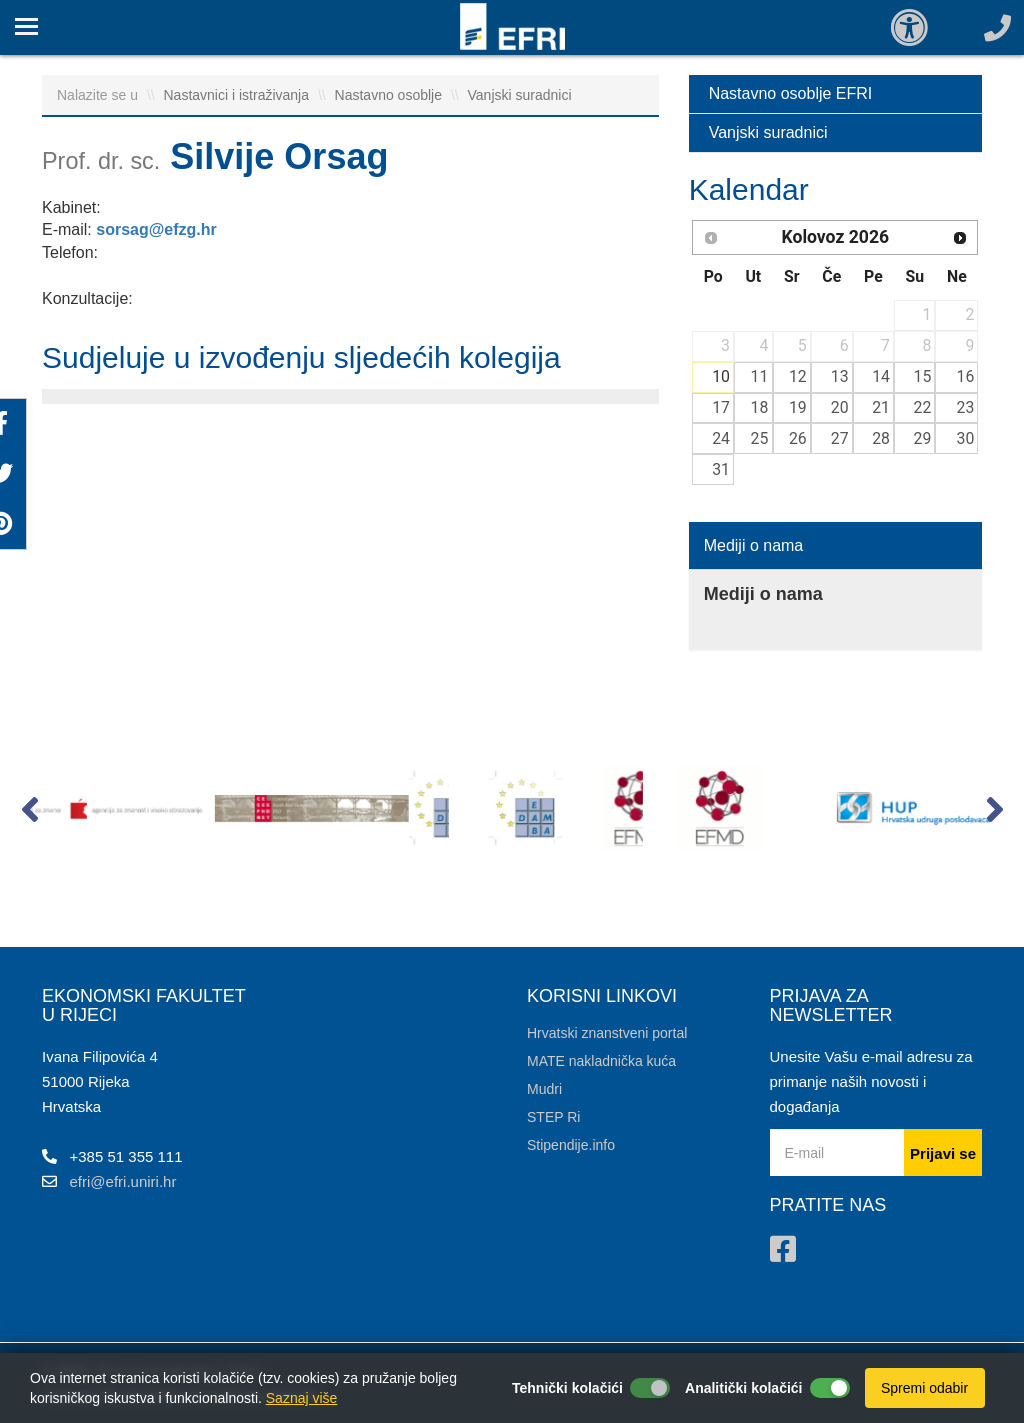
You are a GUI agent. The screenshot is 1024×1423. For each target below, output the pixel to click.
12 (798, 376)
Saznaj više (302, 1398)
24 (721, 438)
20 (840, 407)
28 (881, 438)
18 (760, 407)
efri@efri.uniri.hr (123, 1181)
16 (966, 376)
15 (923, 376)
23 (966, 407)
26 (798, 438)
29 (923, 438)
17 (721, 407)
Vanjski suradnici (520, 95)
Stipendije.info (571, 1145)
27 (840, 438)
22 (923, 407)
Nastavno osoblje (390, 95)
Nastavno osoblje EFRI (791, 93)
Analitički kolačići (744, 1388)
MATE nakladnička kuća (601, 1061)
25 (760, 438)
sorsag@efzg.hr (156, 229)
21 (881, 407)
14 (881, 376)
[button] (29, 814)
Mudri (544, 1089)
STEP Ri (553, 1117)
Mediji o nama (754, 545)
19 (798, 407)
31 (721, 469)
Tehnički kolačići (567, 1388)
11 (760, 376)
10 (721, 376)
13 (840, 376)
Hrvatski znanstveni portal (607, 1033)
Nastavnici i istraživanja (238, 95)
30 (966, 438)
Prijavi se (943, 1153)
